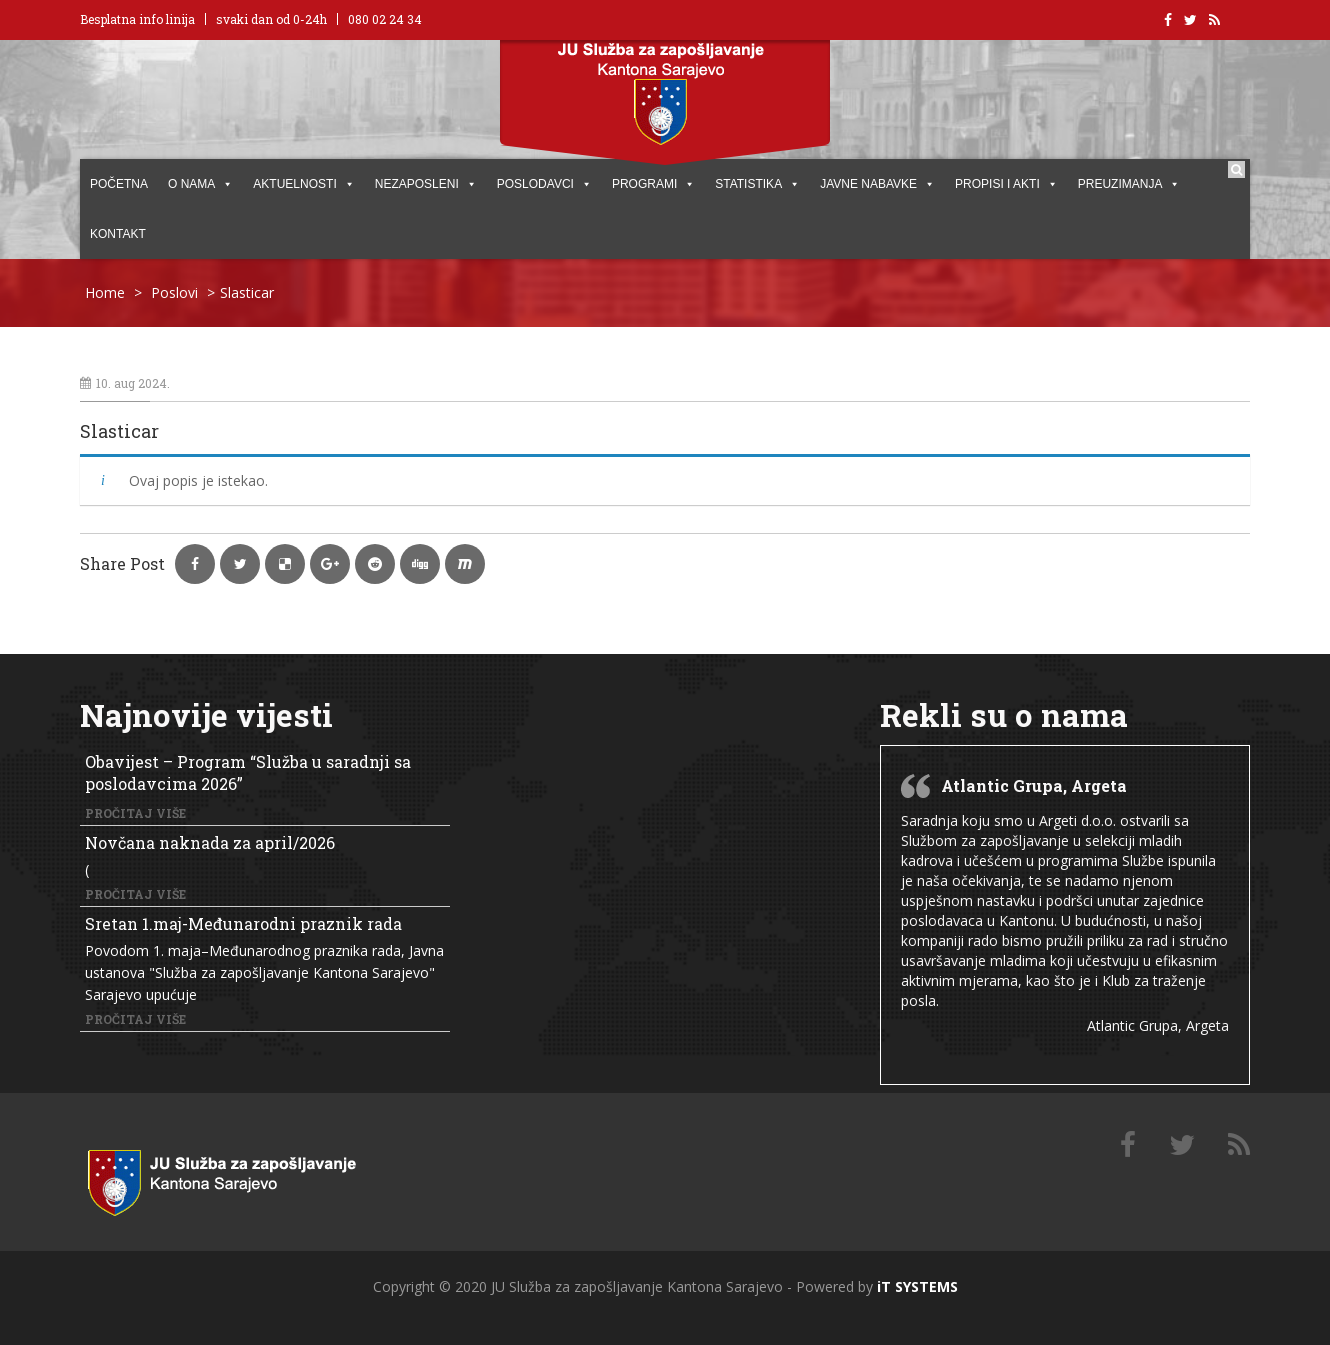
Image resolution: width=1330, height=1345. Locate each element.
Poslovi (174, 292)
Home (105, 292)
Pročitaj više (135, 813)
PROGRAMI (653, 184)
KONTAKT (118, 234)
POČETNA (119, 184)
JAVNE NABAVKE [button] (877, 184)
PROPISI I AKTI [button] (1006, 184)
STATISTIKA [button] (757, 184)
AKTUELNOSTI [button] (303, 184)
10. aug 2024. (125, 383)
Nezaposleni (426, 184)
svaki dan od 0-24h (271, 19)
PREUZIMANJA (1129, 184)
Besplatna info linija (137, 19)
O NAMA (200, 184)
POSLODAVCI (544, 184)
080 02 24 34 (385, 19)
